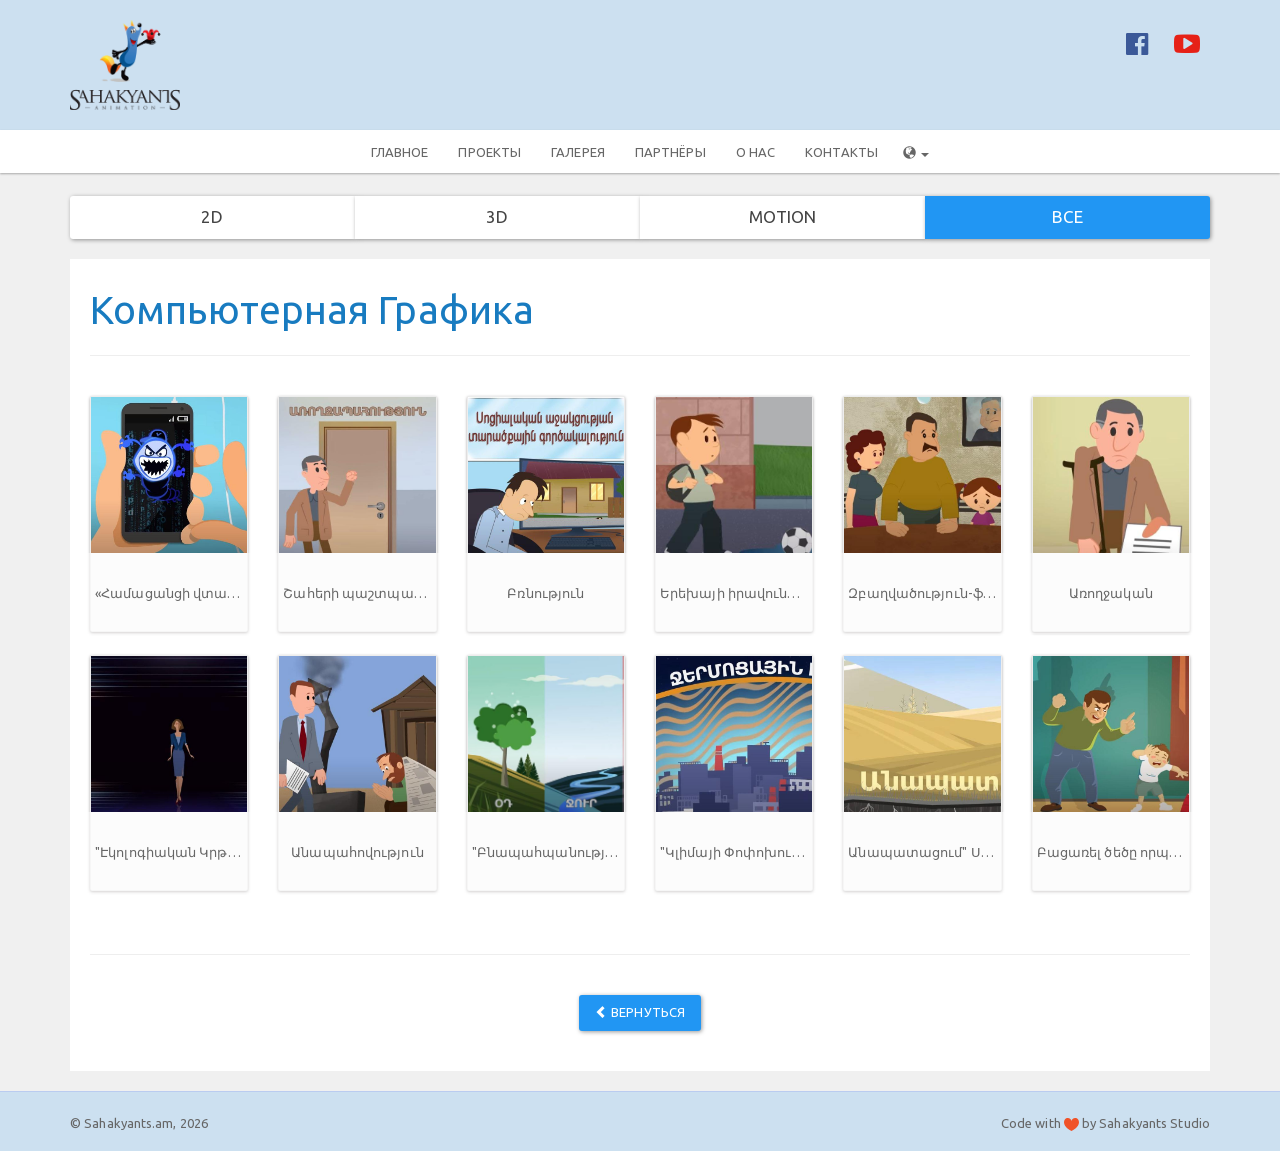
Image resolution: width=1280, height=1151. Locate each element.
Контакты (841, 152)
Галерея (578, 152)
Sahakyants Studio (1154, 1123)
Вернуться (640, 1012)
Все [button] (1067, 216)
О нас (756, 152)
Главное (400, 152)
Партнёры (670, 152)
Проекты (489, 152)
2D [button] (212, 216)
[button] (169, 514)
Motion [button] (783, 216)
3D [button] (497, 216)
